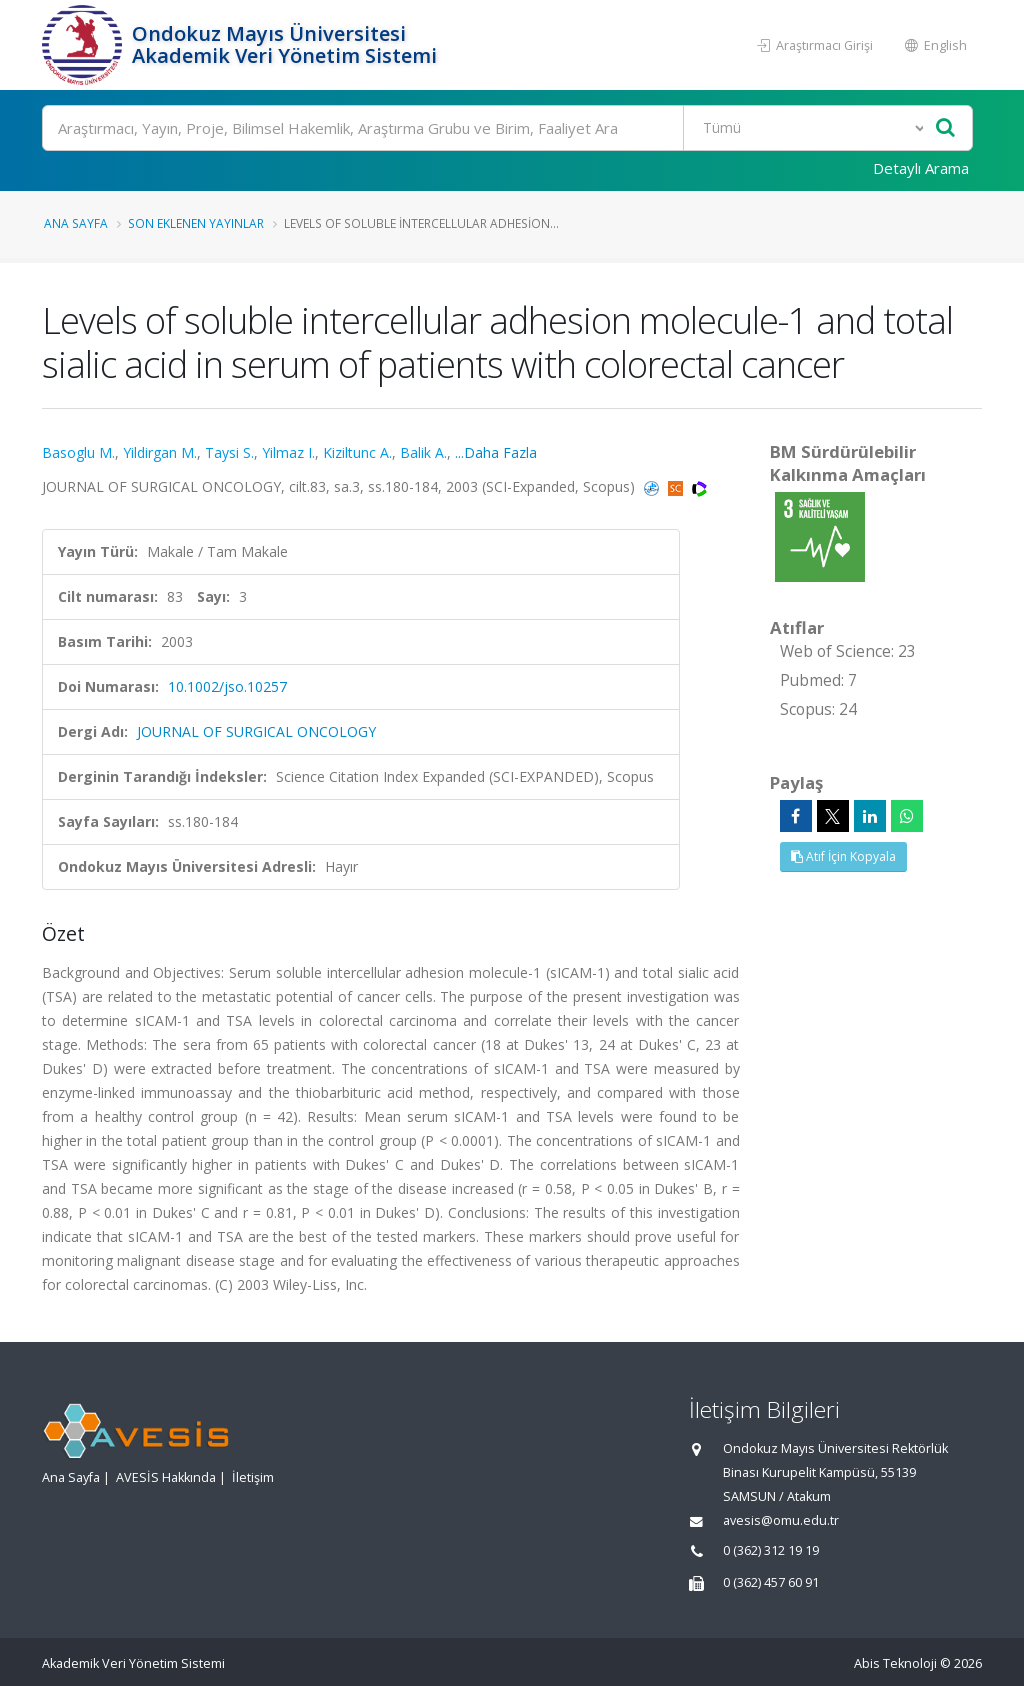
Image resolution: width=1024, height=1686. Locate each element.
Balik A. (423, 452)
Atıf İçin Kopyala (843, 856)
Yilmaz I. (288, 452)
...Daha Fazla (496, 452)
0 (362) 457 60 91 (771, 1582)
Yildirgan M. (160, 452)
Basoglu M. (78, 452)
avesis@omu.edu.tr (781, 1520)
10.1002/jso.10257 (227, 686)
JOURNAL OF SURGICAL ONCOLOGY (256, 731)
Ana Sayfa (76, 223)
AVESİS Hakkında (166, 1477)
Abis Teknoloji (895, 1663)
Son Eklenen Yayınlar (196, 223)
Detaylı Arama (921, 168)
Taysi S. (229, 452)
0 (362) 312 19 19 (771, 1550)
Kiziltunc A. (357, 452)
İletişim (253, 1477)
